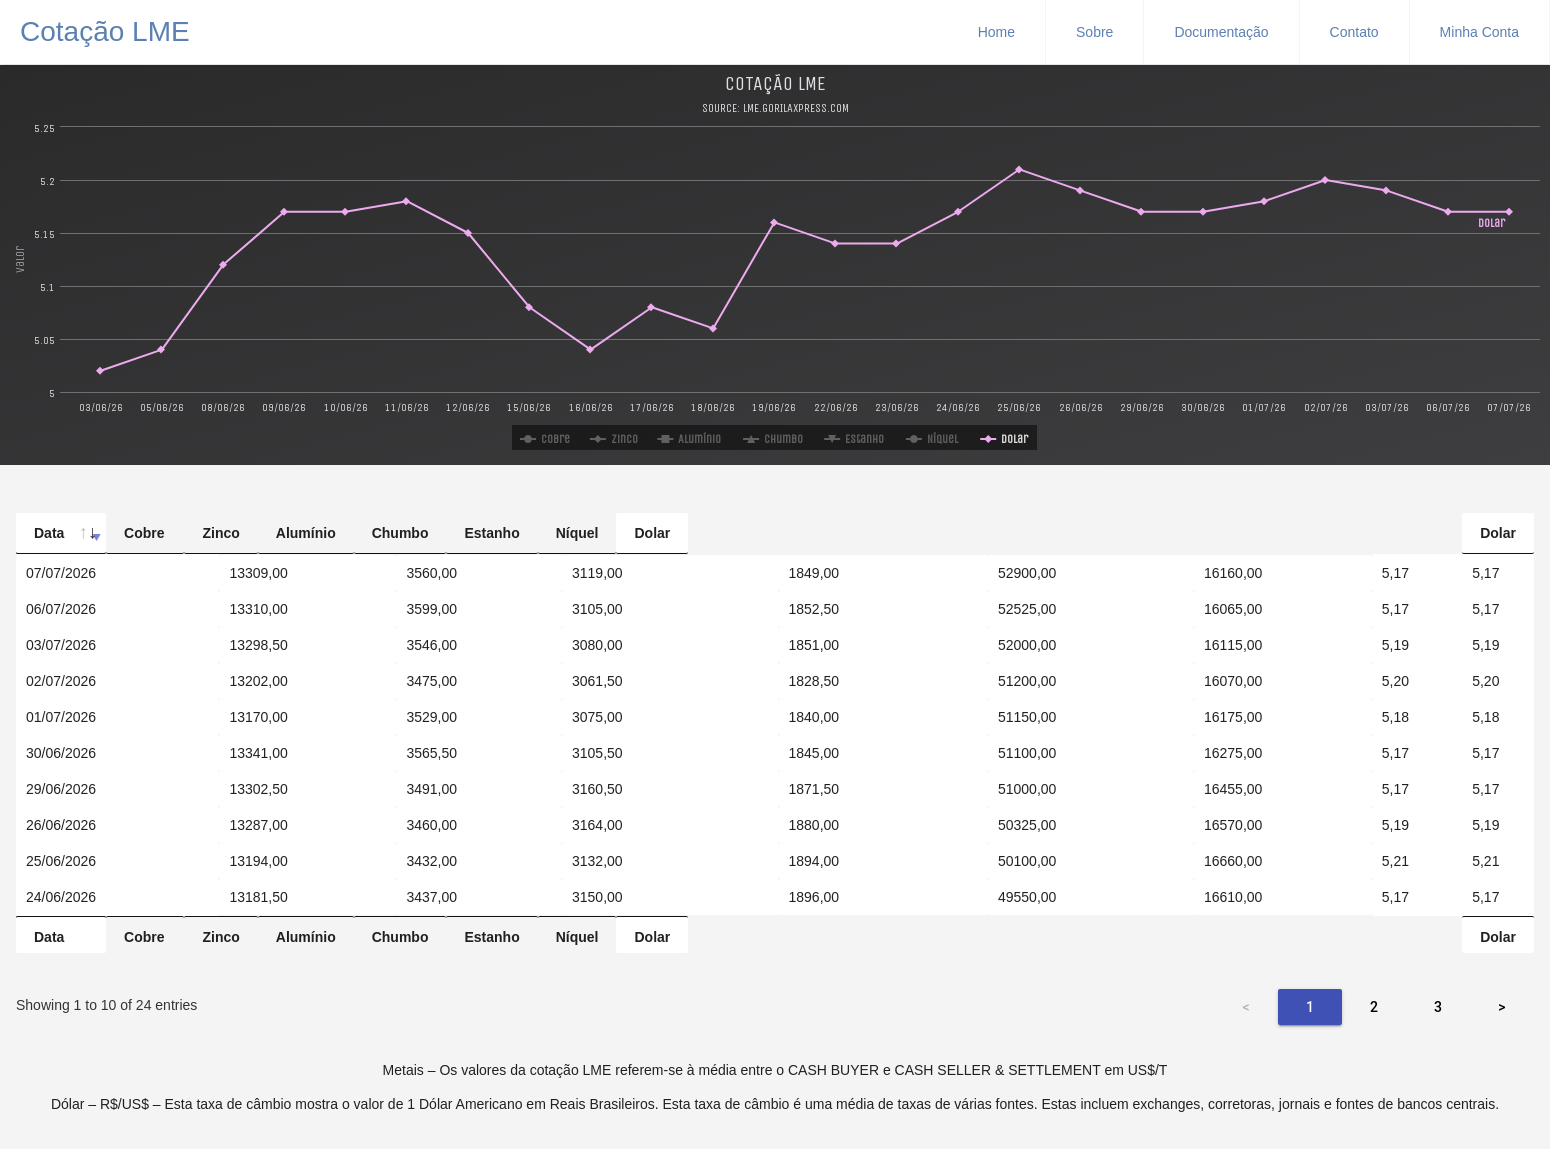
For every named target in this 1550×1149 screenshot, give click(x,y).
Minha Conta (1479, 32)
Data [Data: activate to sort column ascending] (49, 533)
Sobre (1094, 32)
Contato (1354, 32)
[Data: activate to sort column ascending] (117, 554)
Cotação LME (105, 29)
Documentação (1221, 32)
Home (996, 32)
